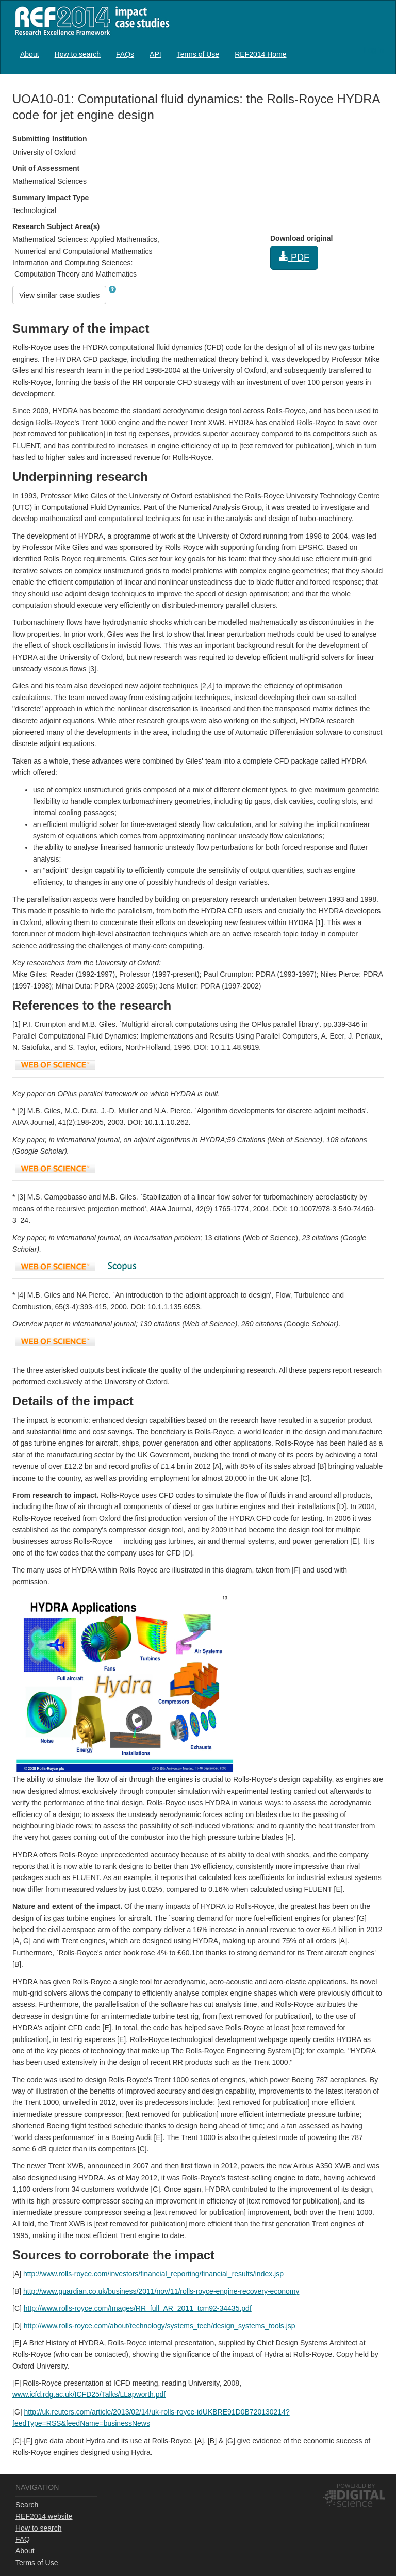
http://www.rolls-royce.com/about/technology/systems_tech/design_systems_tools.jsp (159, 2326)
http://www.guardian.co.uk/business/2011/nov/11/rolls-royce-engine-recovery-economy (161, 2291)
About (29, 54)
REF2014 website (44, 2516)
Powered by (356, 2486)
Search (26, 2505)
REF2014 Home (260, 54)
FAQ (22, 2539)
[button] (112, 289)
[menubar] (153, 54)
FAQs (125, 54)
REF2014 (90, 20)
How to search (78, 54)
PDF (294, 257)
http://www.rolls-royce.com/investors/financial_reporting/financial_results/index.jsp (153, 2274)
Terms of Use (198, 54)
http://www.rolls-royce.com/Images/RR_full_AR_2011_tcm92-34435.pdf (138, 2308)
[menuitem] (29, 54)
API (155, 54)
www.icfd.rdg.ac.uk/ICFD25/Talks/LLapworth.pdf (89, 2394)
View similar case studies (59, 295)
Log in (374, 50)
